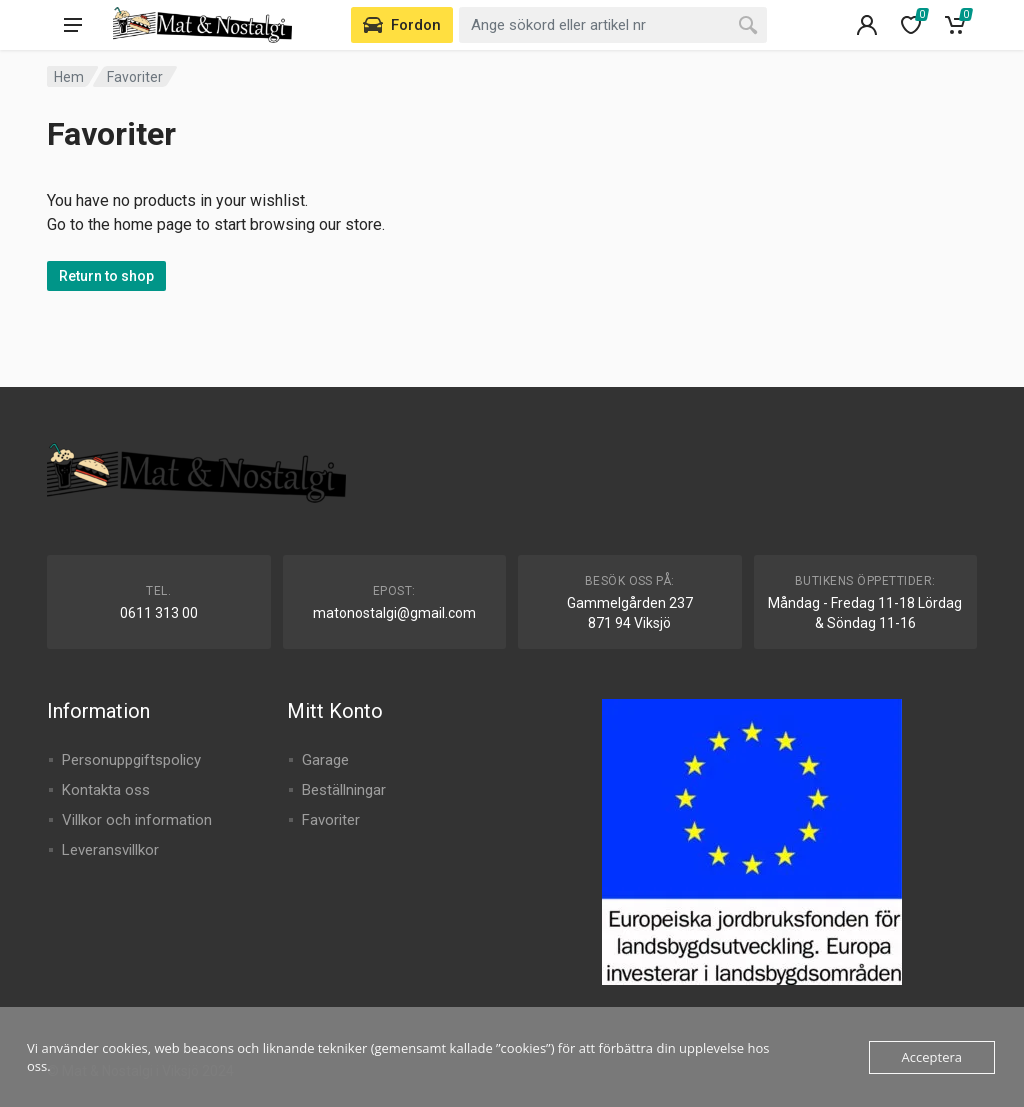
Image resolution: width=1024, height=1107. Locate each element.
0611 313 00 (159, 613)
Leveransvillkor (110, 850)
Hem (69, 77)
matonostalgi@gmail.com (394, 613)
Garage (325, 760)
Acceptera (932, 1057)
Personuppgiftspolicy (131, 760)
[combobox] (613, 25)
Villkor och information (137, 820)
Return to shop (106, 276)
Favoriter (331, 820)
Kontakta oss (106, 790)
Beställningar (344, 790)
